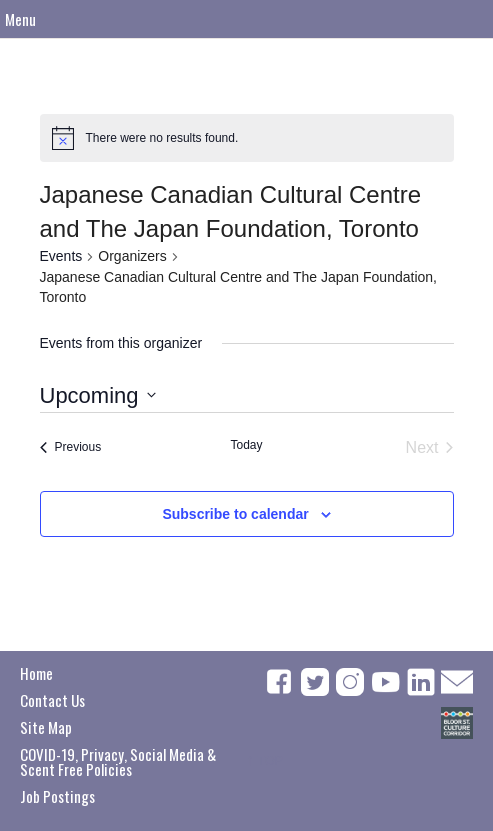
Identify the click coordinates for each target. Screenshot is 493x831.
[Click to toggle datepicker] (98, 395)
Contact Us (52, 700)
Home (36, 673)
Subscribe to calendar (235, 514)
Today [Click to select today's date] (246, 445)
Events (61, 256)
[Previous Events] (71, 448)
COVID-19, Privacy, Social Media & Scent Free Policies (118, 761)
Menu (20, 19)
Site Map (46, 727)
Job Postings (57, 796)
